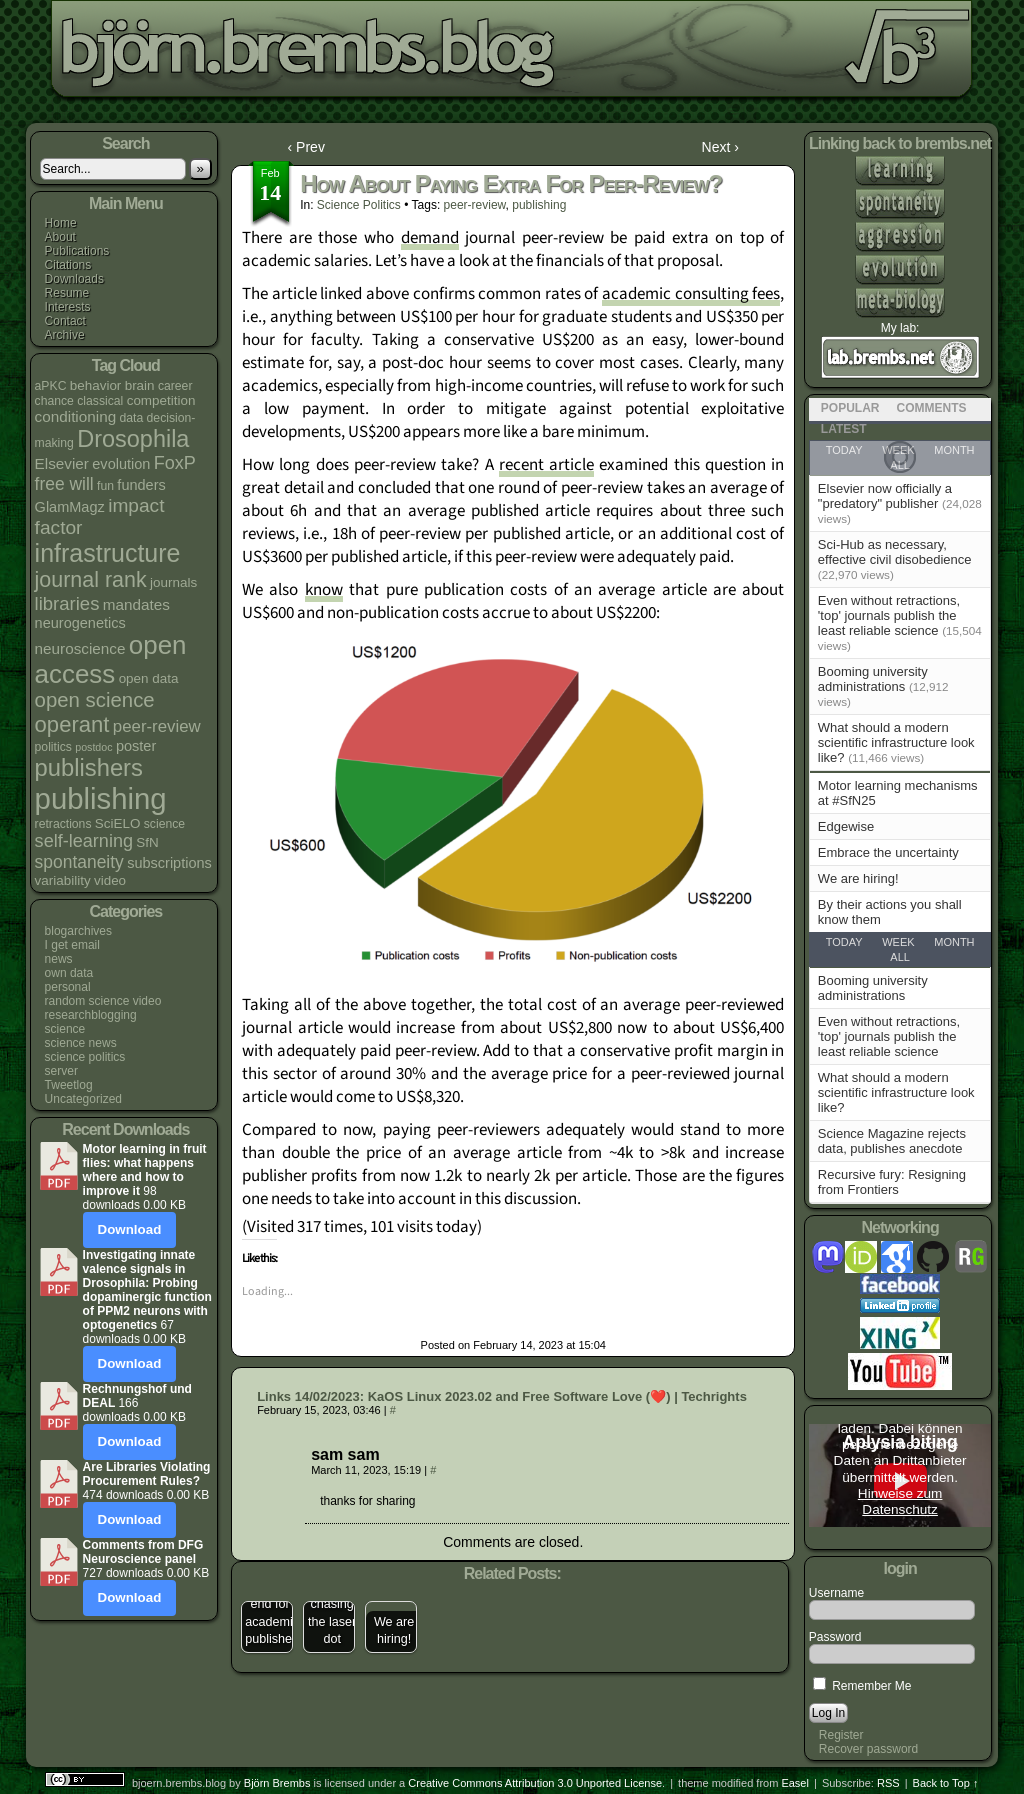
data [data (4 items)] (132, 418)
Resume (67, 293)
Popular (850, 408)
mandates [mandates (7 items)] (136, 604)
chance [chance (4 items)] (54, 401)
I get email (72, 945)
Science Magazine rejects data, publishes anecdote (892, 1141)
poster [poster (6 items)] (136, 746)
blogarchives (78, 931)
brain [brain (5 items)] (140, 385)
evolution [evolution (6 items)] (121, 464)
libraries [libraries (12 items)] (67, 603)
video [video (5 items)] (110, 880)
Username (836, 1593)
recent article (546, 465)
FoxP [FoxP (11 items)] (175, 463)
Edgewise (846, 826)
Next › (720, 147)
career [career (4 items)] (175, 386)
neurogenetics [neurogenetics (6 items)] (80, 623)
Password (835, 1637)
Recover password (868, 1749)
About (60, 237)
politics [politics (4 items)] (53, 747)
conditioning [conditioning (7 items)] (76, 416)
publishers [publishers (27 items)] (89, 767)
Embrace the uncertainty (888, 852)
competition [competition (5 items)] (161, 400)
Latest (844, 429)
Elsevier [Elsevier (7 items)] (62, 463)
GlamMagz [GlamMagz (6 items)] (70, 507)
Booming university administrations (873, 679)
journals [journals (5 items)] (173, 582)
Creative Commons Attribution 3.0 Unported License (535, 1783)
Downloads (74, 279)
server (61, 1071)
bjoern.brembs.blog (493, 54)
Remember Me (862, 1686)
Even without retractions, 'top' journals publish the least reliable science (889, 615)
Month (954, 942)
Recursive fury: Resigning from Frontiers (892, 1182)
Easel (795, 1783)
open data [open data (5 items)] (149, 678)
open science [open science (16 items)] (95, 700)
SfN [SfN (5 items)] (147, 842)
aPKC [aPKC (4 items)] (51, 386)
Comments (932, 408)
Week (898, 942)
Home (61, 223)
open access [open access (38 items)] (111, 659)
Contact (65, 321)
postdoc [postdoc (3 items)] (93, 747)
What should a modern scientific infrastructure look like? (896, 742)
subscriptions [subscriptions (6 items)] (169, 863)
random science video (103, 1001)
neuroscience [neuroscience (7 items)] (80, 648)
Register (841, 1735)
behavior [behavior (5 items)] (96, 385)
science (65, 1029)
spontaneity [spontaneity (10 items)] (79, 862)
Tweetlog (69, 1085)
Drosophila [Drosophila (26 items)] (133, 439)
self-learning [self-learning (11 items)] (84, 841)
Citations (68, 265)
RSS (888, 1783)
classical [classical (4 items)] (100, 401)
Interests (68, 307)
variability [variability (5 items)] (63, 880)
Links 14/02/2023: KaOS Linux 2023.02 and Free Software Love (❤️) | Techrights (502, 1396)
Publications (77, 251)
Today (844, 942)
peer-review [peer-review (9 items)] (157, 726)
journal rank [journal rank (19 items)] (91, 580)
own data (69, 973)
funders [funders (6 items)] (141, 485)
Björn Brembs (277, 1783)
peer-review (475, 205)
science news (81, 1043)
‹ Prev (306, 147)
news (59, 959)
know (324, 590)
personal (68, 987)
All (900, 957)
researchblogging (91, 1015)
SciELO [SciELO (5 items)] (118, 823)
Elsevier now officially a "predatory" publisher (885, 496)
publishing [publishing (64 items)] (101, 798)
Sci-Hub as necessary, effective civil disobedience (895, 552)
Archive (65, 335)
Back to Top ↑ (946, 1783)
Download (130, 1229)
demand (430, 238)
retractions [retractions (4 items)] (63, 824)
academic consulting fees (691, 294)
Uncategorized (83, 1099)
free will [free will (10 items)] (64, 484)
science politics (85, 1057)
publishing (539, 205)
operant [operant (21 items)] (72, 724)
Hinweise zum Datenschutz (900, 1501)
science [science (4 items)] (164, 824)
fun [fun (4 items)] (105, 486)
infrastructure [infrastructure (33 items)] (108, 553)
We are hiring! (858, 878)
